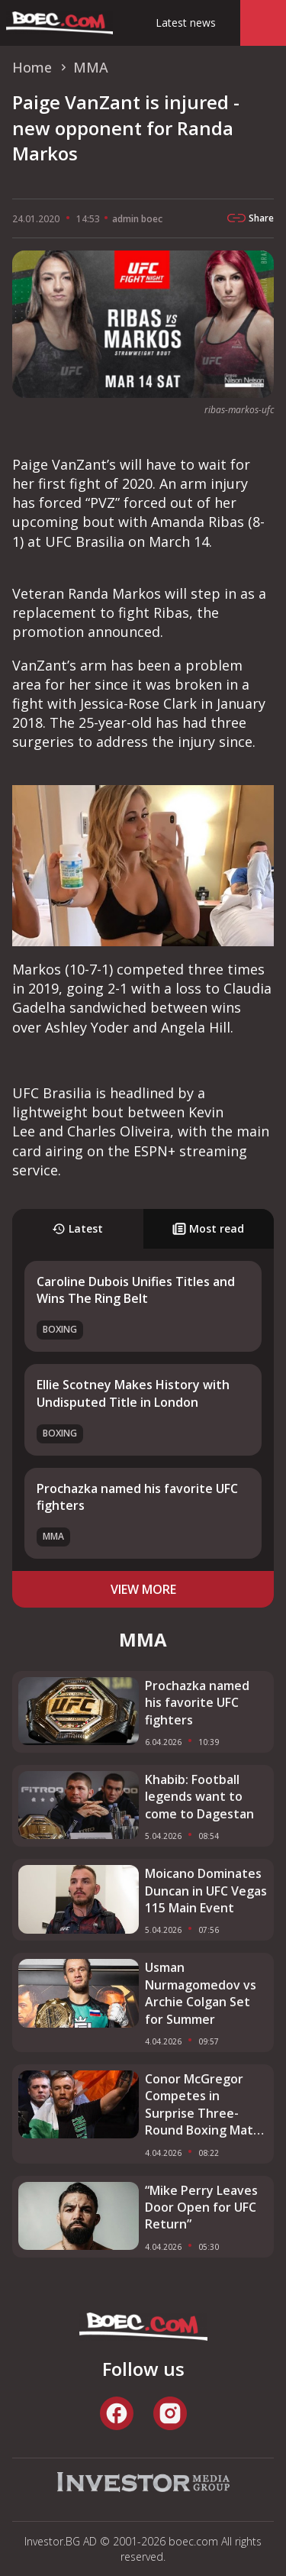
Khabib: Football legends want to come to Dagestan (199, 1796)
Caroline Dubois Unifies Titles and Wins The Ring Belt (136, 1290)
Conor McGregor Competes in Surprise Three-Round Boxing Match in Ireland (206, 2104)
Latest (77, 1228)
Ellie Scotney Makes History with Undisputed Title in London (133, 1393)
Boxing (60, 1329)
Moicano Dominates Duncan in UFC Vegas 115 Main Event (206, 1890)
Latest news (186, 22)
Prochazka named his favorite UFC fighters (197, 1702)
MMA (53, 1536)
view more (143, 1589)
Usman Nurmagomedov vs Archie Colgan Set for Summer (200, 1993)
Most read (208, 1228)
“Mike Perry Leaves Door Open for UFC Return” (201, 2207)
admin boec (137, 218)
